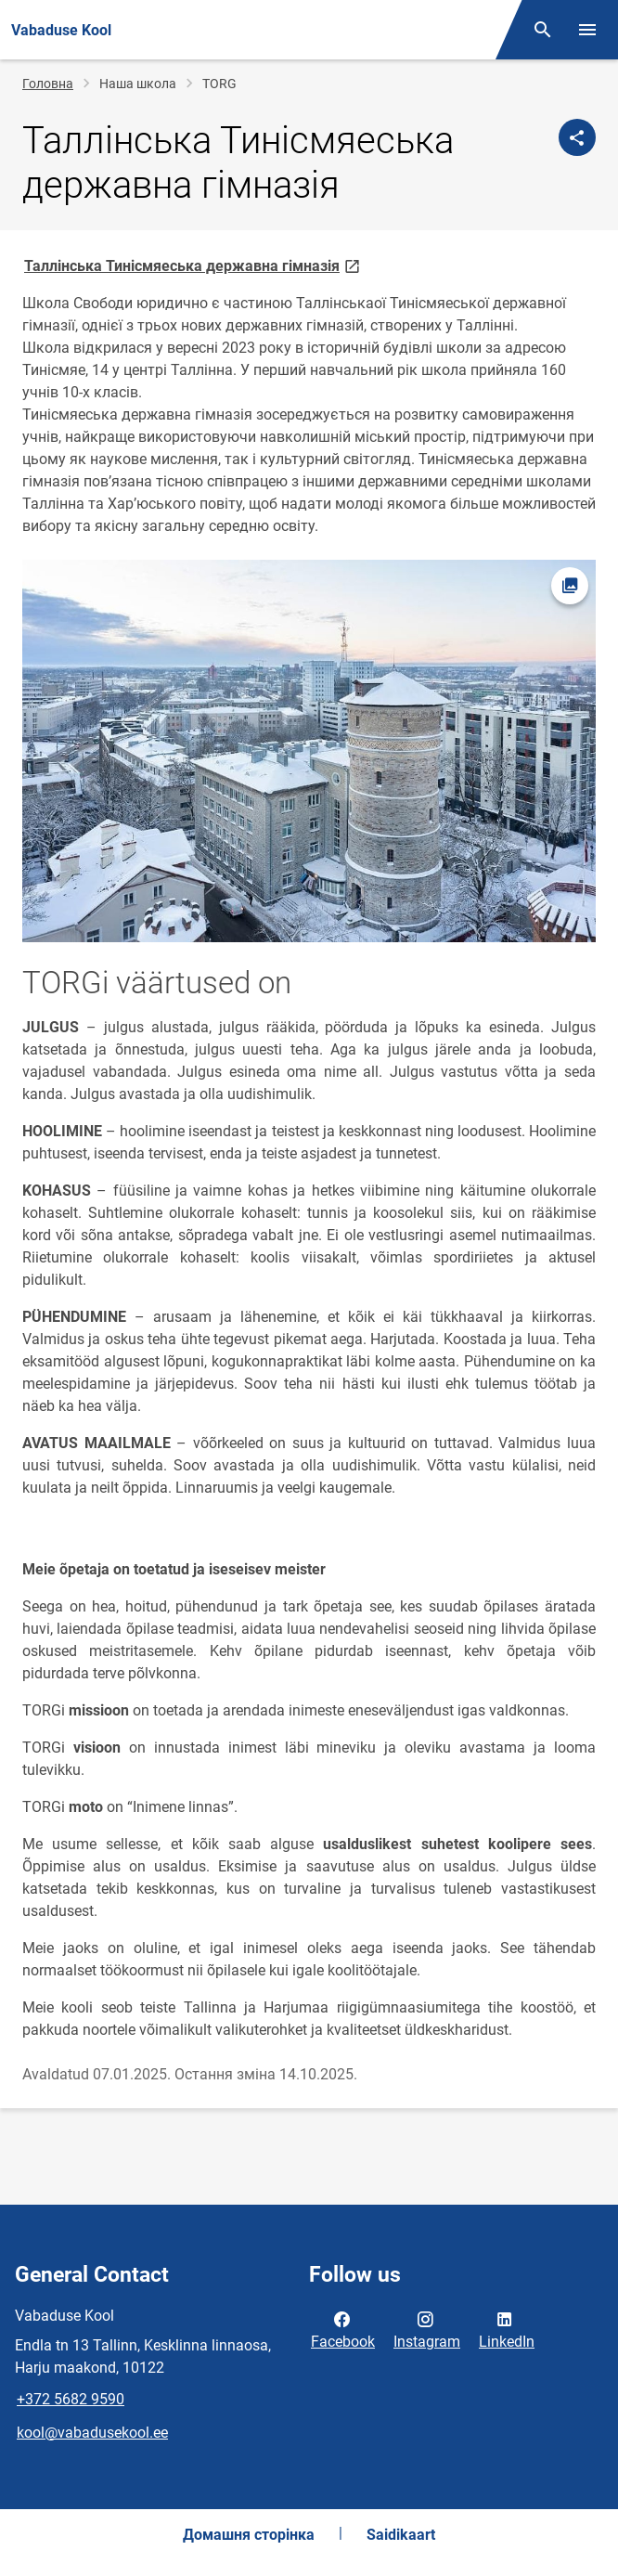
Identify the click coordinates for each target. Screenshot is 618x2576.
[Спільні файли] (577, 137)
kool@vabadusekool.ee (92, 2432)
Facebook (343, 2329)
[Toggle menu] (587, 30)
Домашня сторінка (249, 2535)
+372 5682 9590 (70, 2399)
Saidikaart (401, 2535)
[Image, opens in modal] (309, 751)
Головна (47, 83)
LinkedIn (506, 2329)
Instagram (426, 2329)
